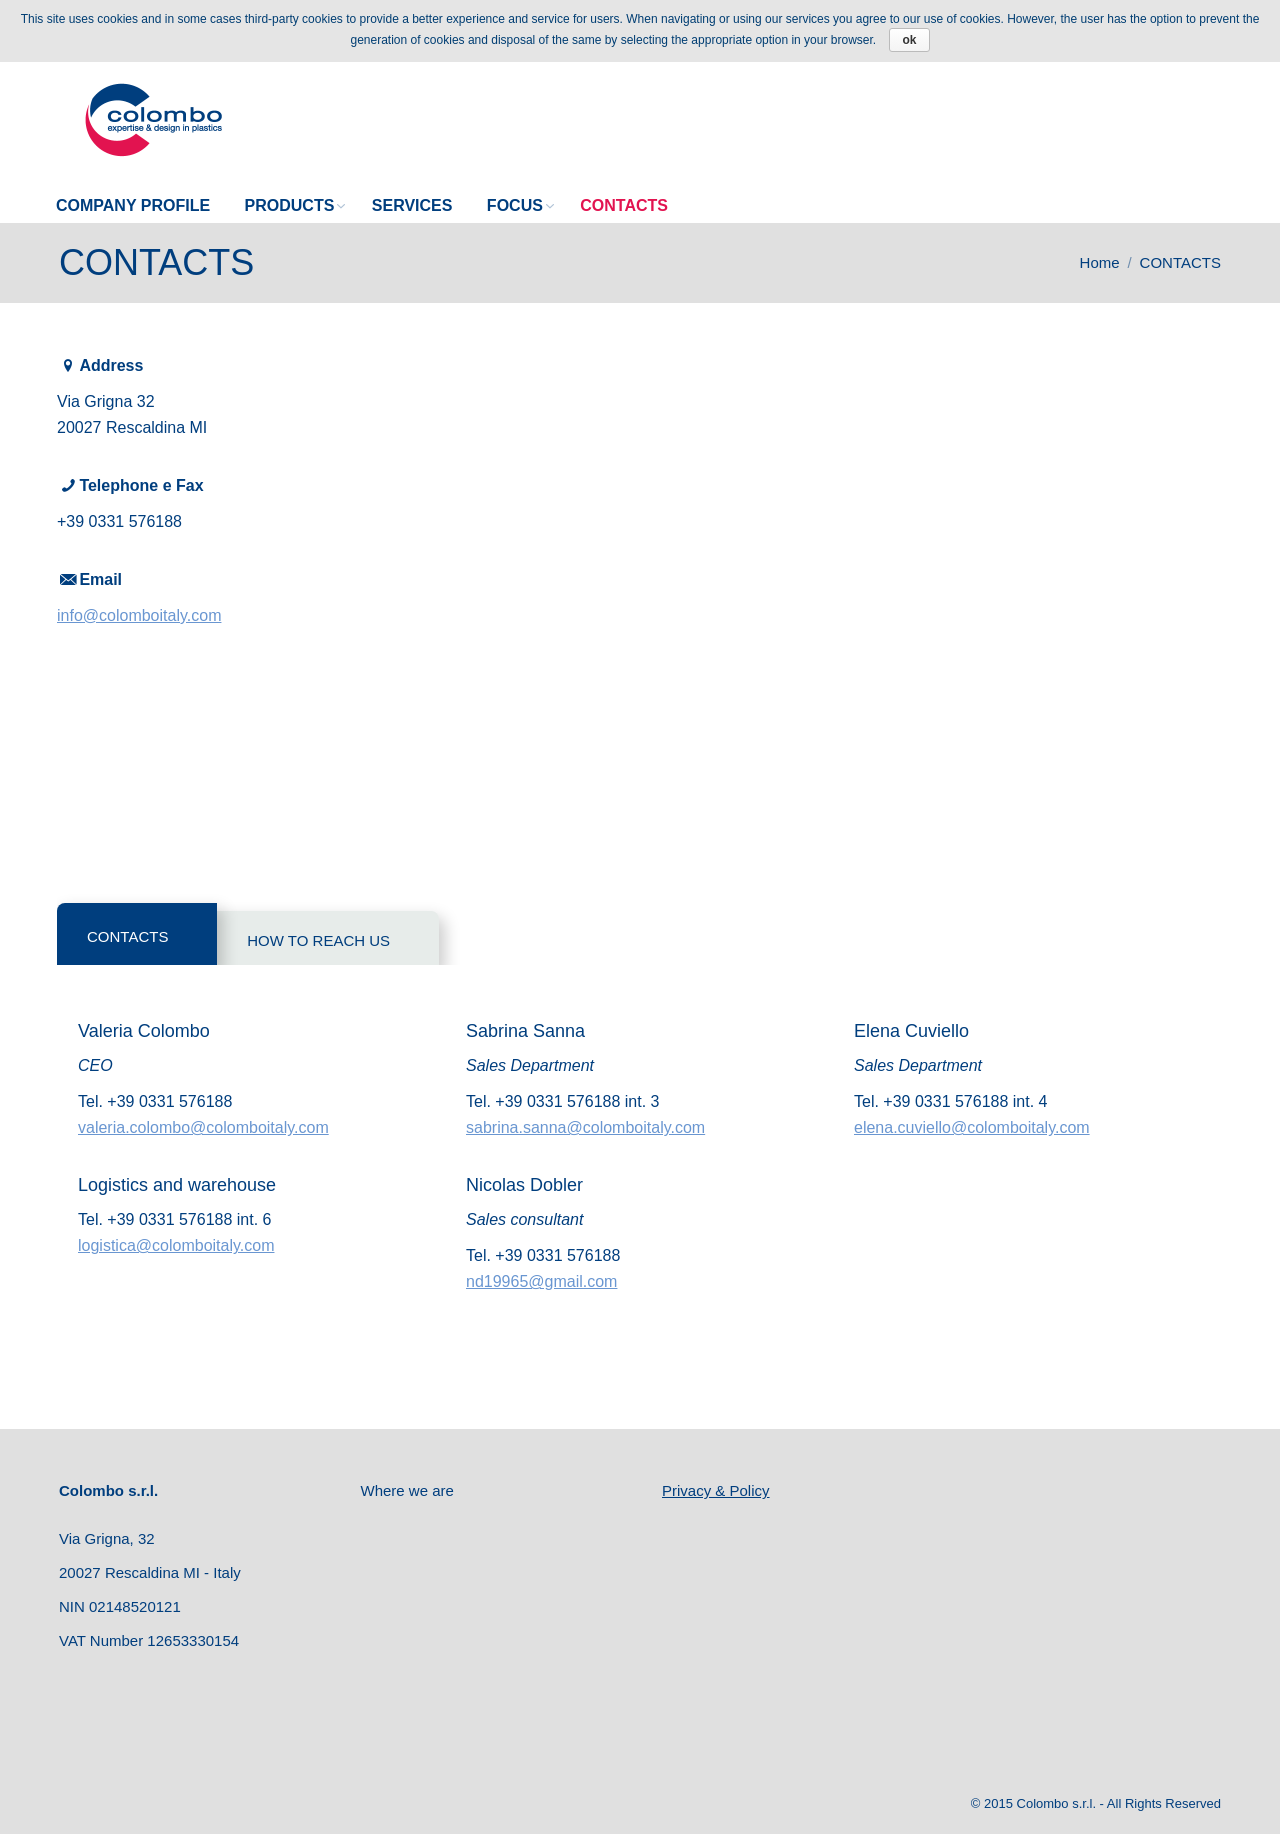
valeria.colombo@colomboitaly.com (203, 1127)
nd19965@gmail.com (541, 1281)
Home (1100, 262)
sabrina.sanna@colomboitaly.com (585, 1127)
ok (909, 40)
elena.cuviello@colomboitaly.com (972, 1127)
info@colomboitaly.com (139, 615)
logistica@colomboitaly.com (176, 1245)
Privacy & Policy (716, 1490)
